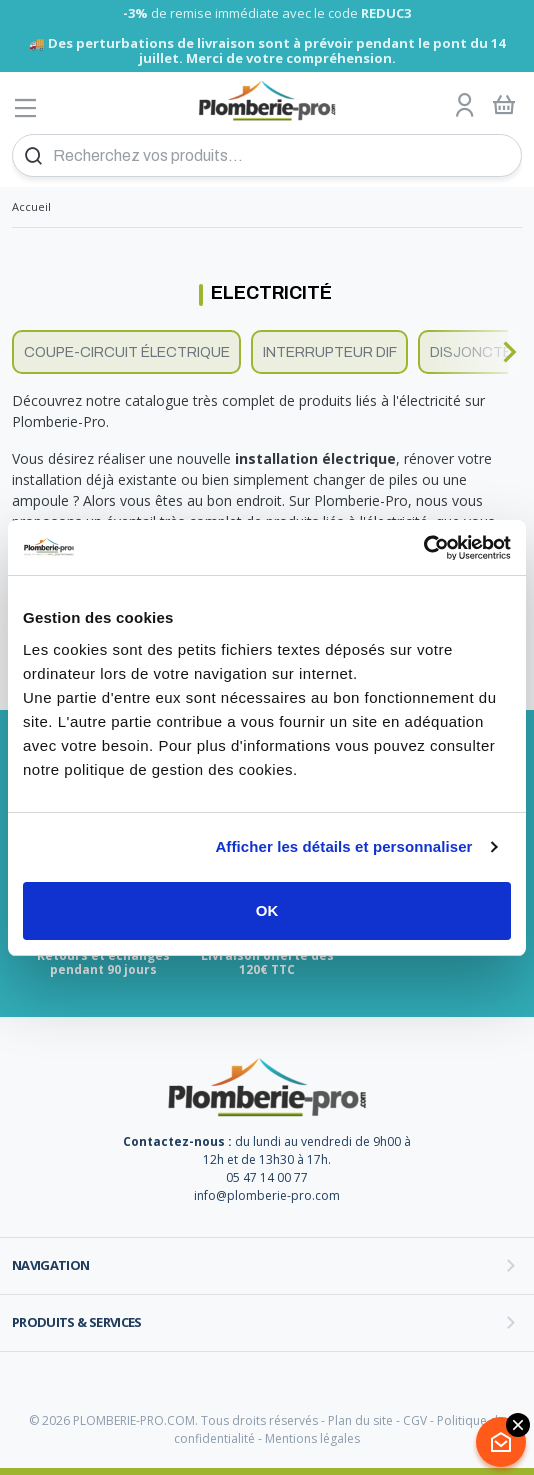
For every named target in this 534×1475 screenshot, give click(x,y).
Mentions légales (312, 1438)
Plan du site (360, 1420)
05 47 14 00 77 (267, 1177)
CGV (415, 1420)
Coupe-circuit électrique (127, 352)
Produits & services (77, 1322)
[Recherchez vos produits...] (267, 156)
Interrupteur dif (330, 352)
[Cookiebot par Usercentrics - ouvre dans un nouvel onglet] (423, 548)
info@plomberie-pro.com (267, 1195)
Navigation (51, 1265)
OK (267, 910)
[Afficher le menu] (26, 107)
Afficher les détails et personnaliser (343, 846)
